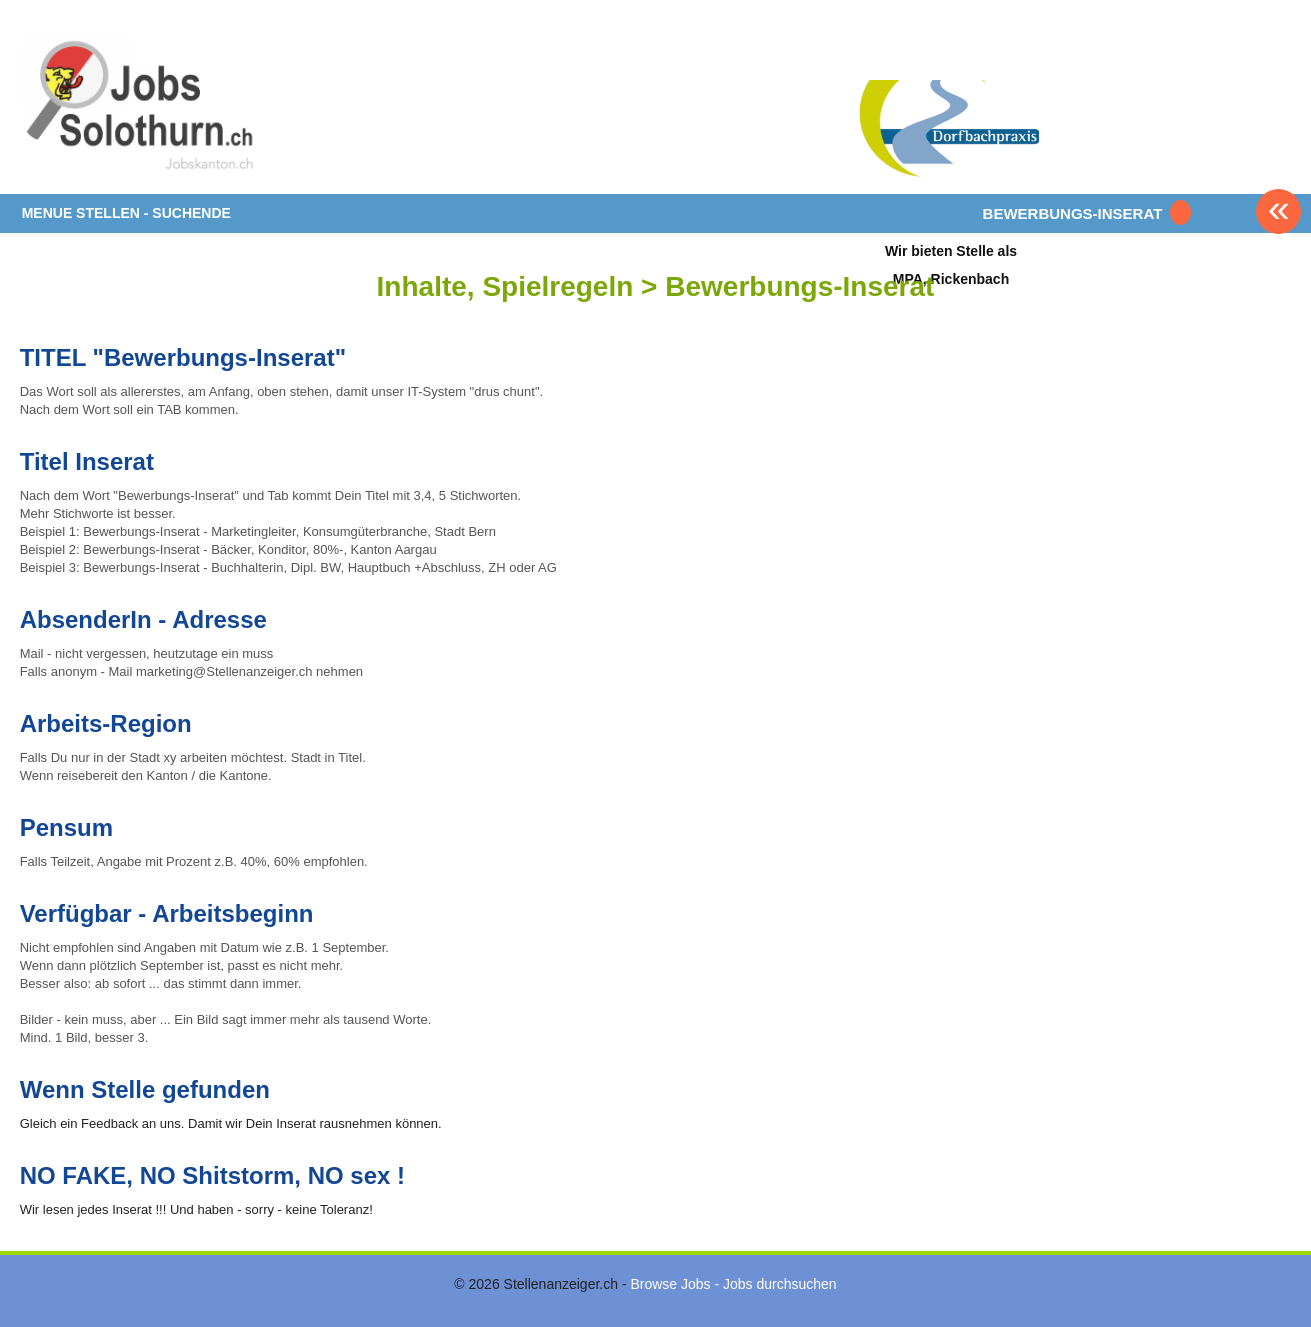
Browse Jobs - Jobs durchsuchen (733, 1284)
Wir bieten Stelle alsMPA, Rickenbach (951, 264)
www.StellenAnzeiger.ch (140, 104)
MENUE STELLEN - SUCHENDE (126, 213)
